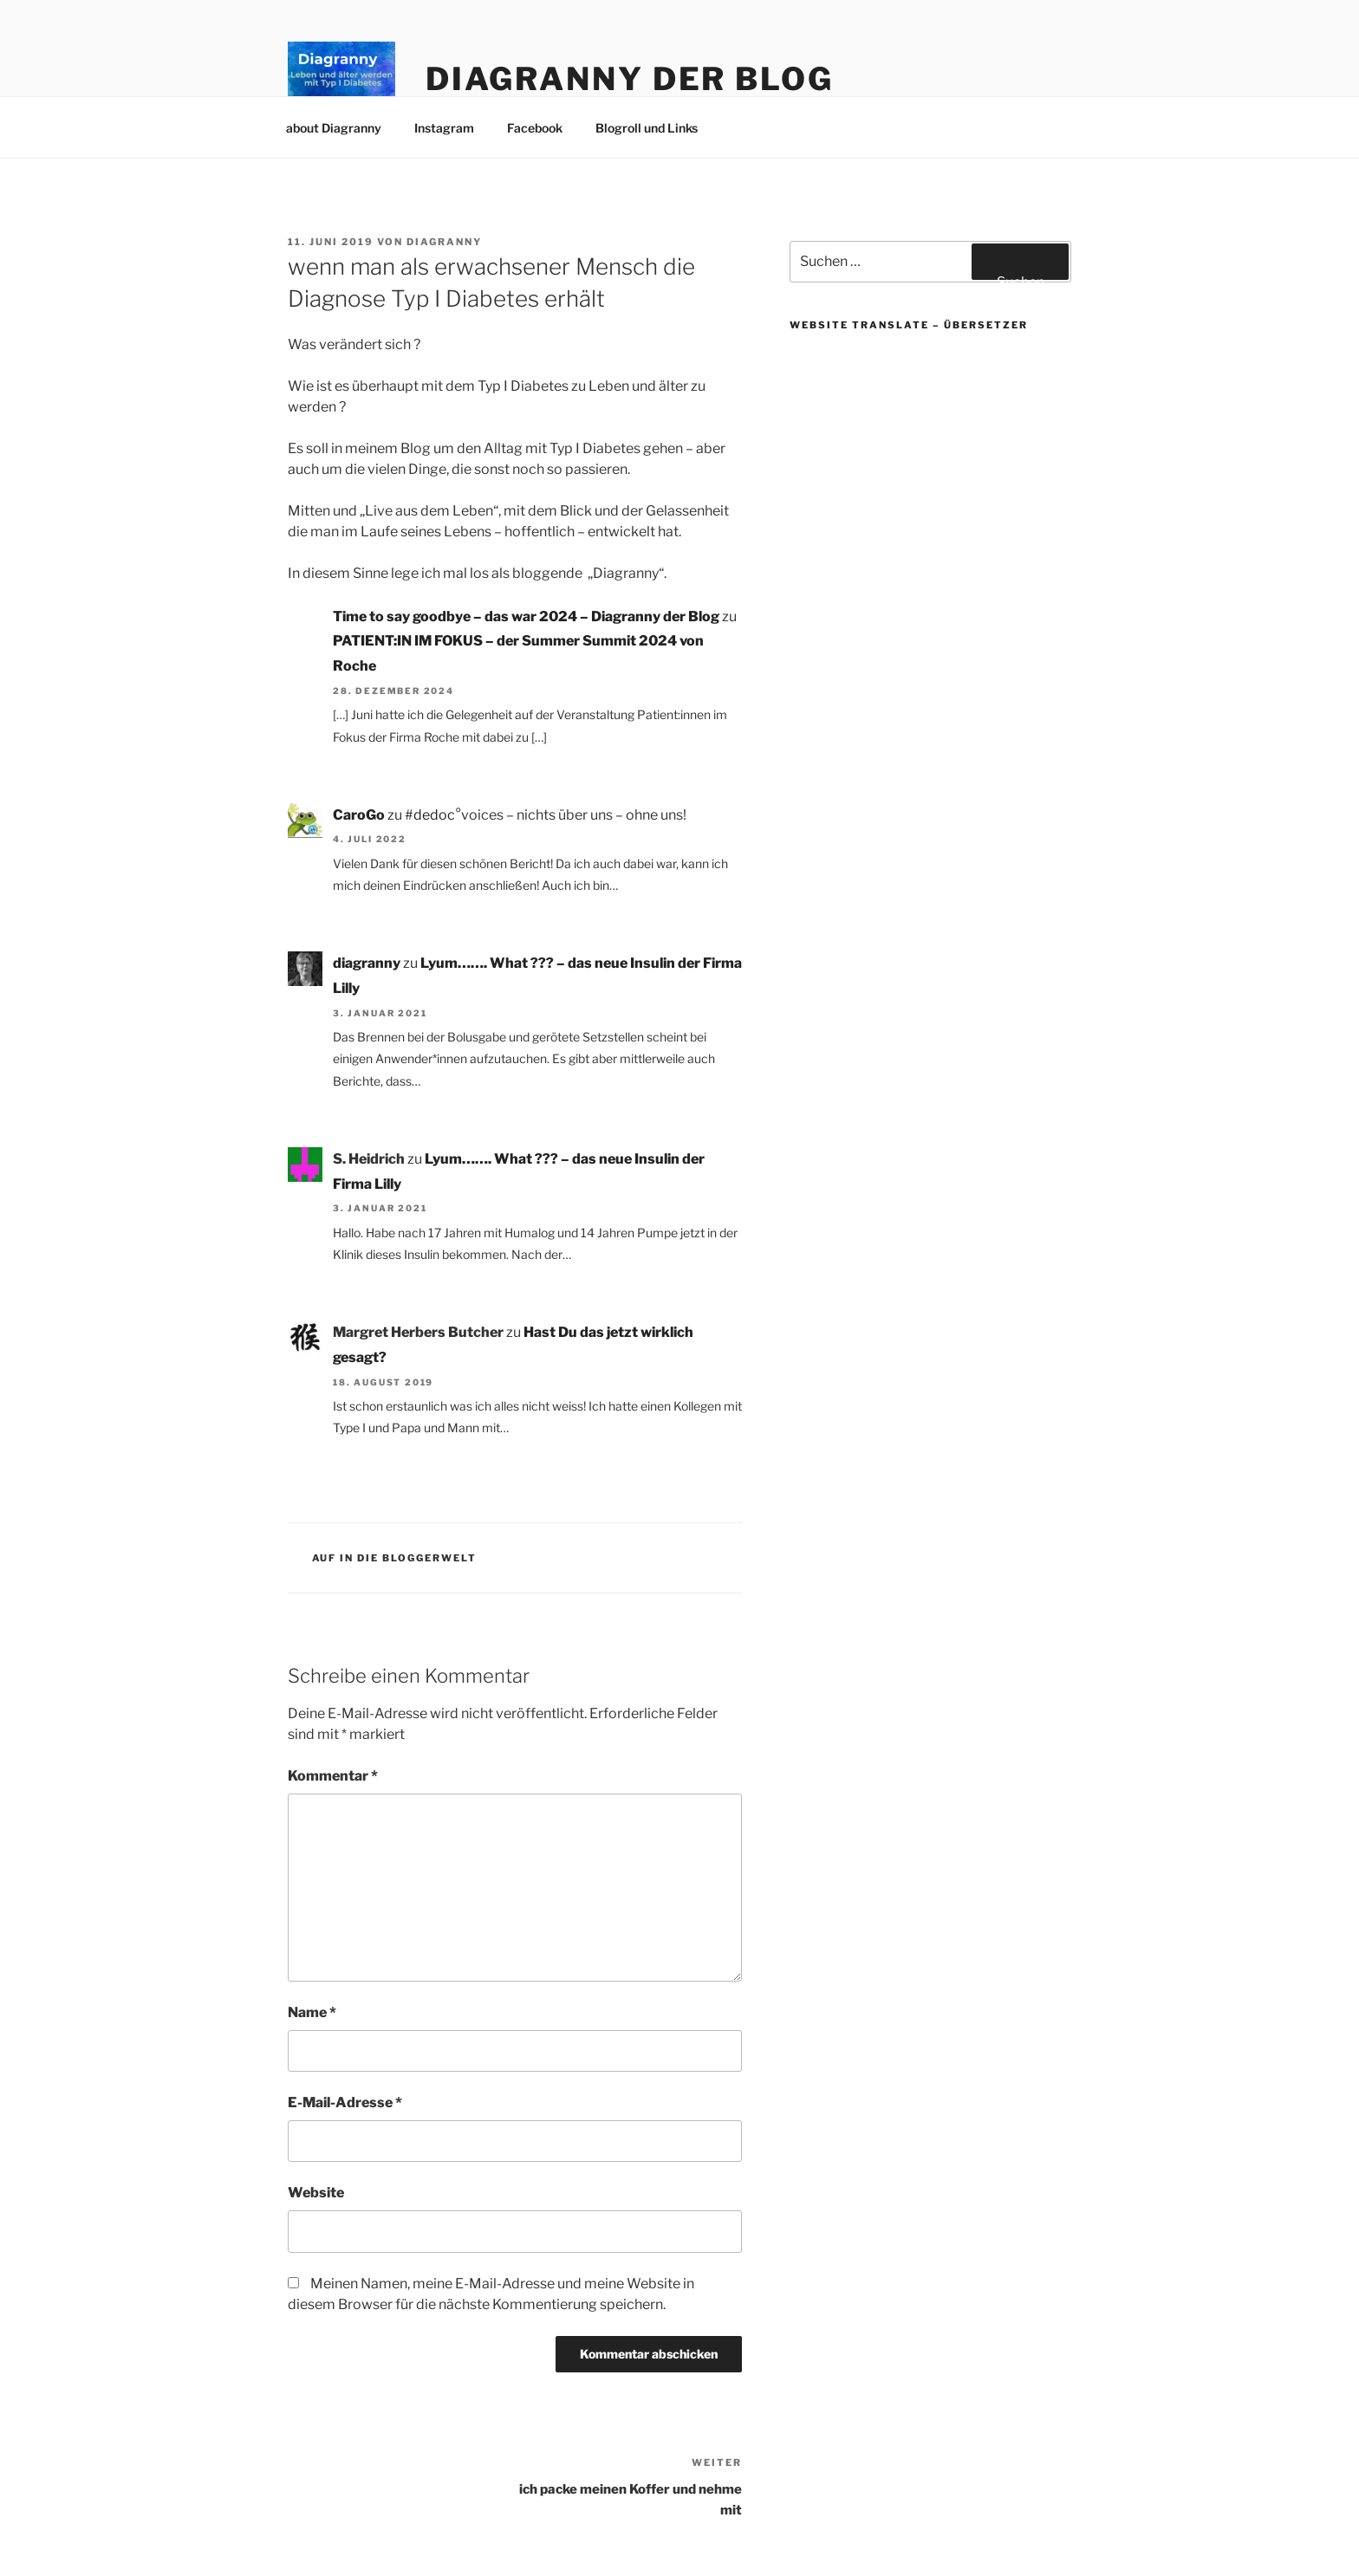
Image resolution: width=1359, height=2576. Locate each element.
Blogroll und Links (646, 127)
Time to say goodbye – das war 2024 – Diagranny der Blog (526, 616)
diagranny (444, 242)
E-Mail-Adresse (345, 2102)
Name (312, 2012)
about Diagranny (333, 127)
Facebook (534, 127)
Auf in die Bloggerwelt (395, 1558)
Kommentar (333, 1776)
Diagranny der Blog (630, 79)
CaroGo (359, 815)
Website (316, 2192)
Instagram (444, 127)
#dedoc (430, 815)
